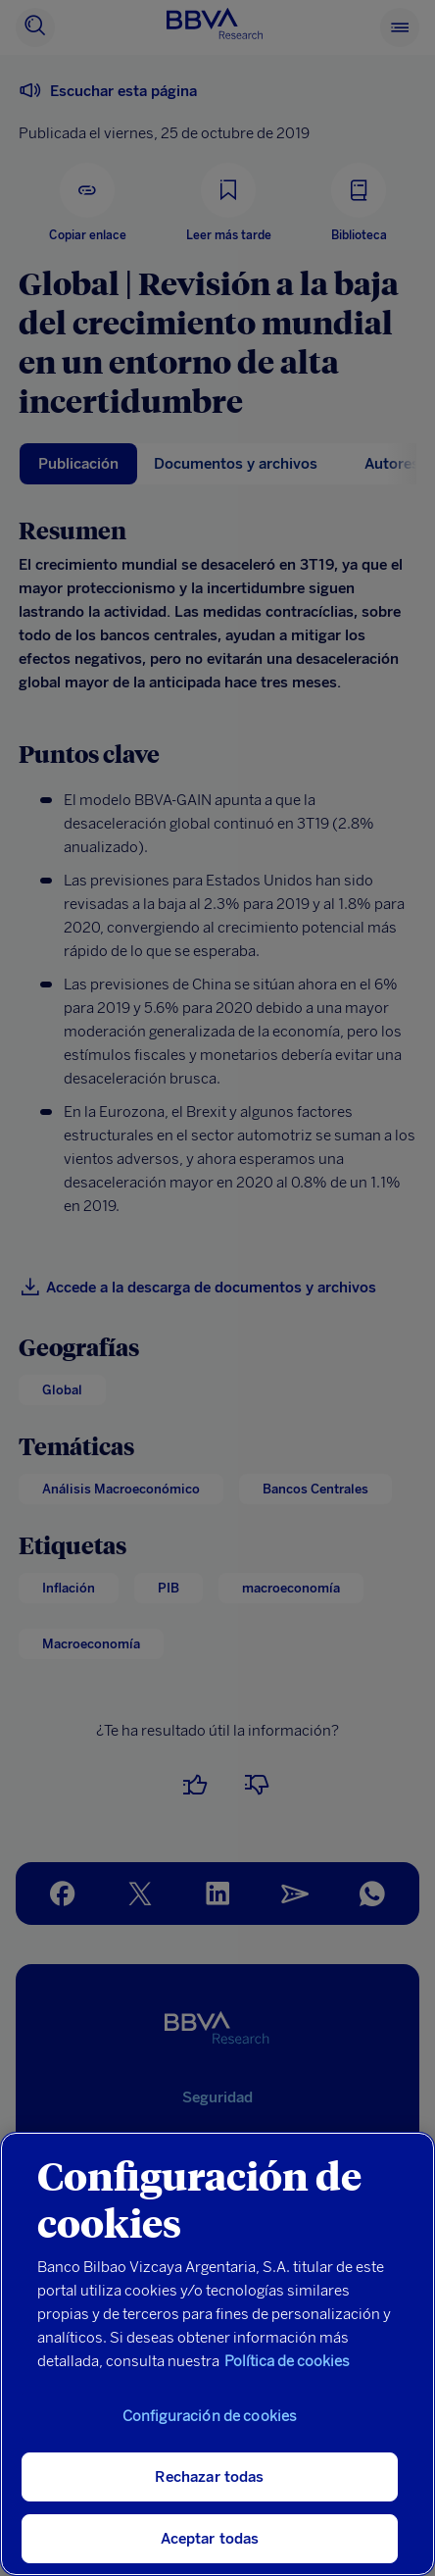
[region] (217, 2354)
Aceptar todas (210, 2539)
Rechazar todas (209, 2477)
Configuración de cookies (210, 2416)
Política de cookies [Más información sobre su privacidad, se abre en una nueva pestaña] (287, 2361)
